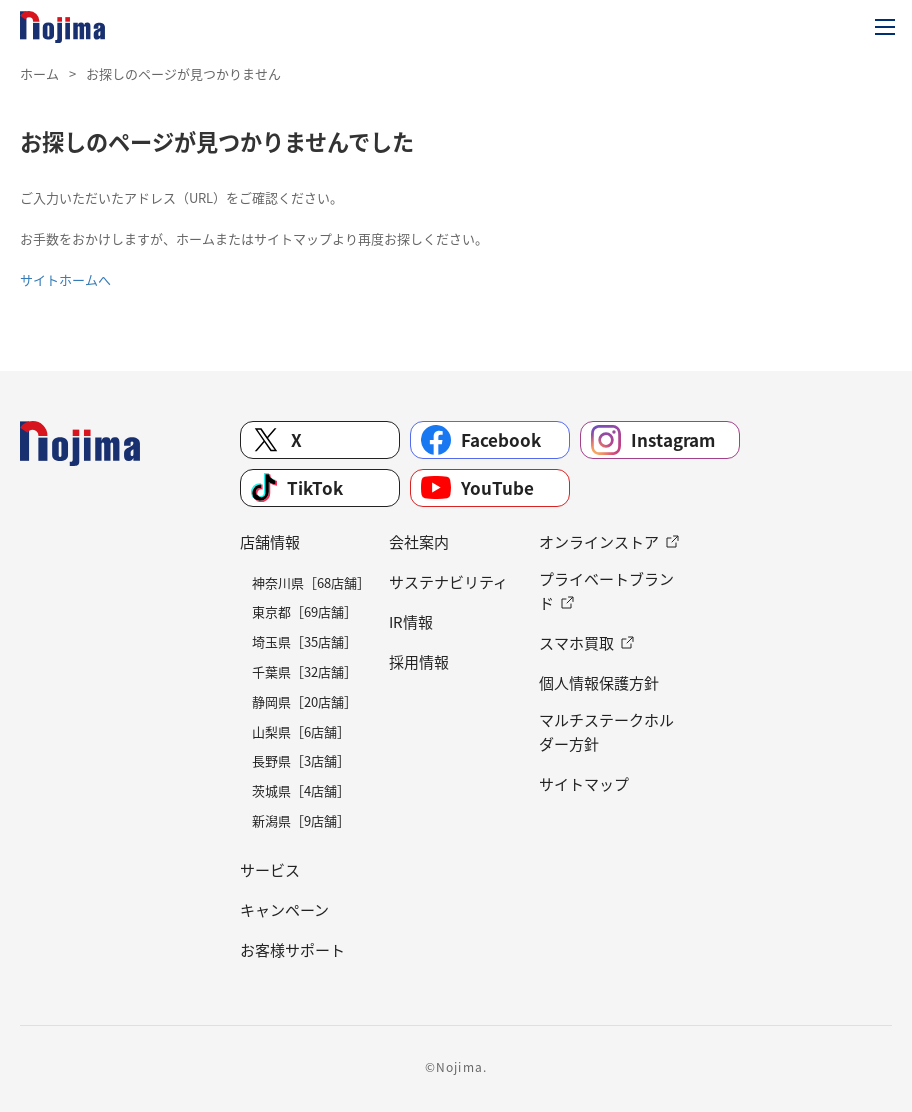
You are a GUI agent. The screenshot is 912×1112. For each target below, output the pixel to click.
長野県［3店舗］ (301, 760)
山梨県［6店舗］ (301, 731)
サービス (270, 870)
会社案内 (419, 542)
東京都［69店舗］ (304, 611)
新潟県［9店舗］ (301, 820)
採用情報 (419, 662)
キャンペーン (284, 910)
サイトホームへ (65, 279)
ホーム (39, 73)
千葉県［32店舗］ (304, 671)
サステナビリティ (448, 582)
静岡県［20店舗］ (304, 701)
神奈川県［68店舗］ (311, 582)
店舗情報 (270, 542)
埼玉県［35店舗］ (304, 641)
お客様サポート (292, 950)
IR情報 (411, 622)
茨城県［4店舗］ (301, 790)
